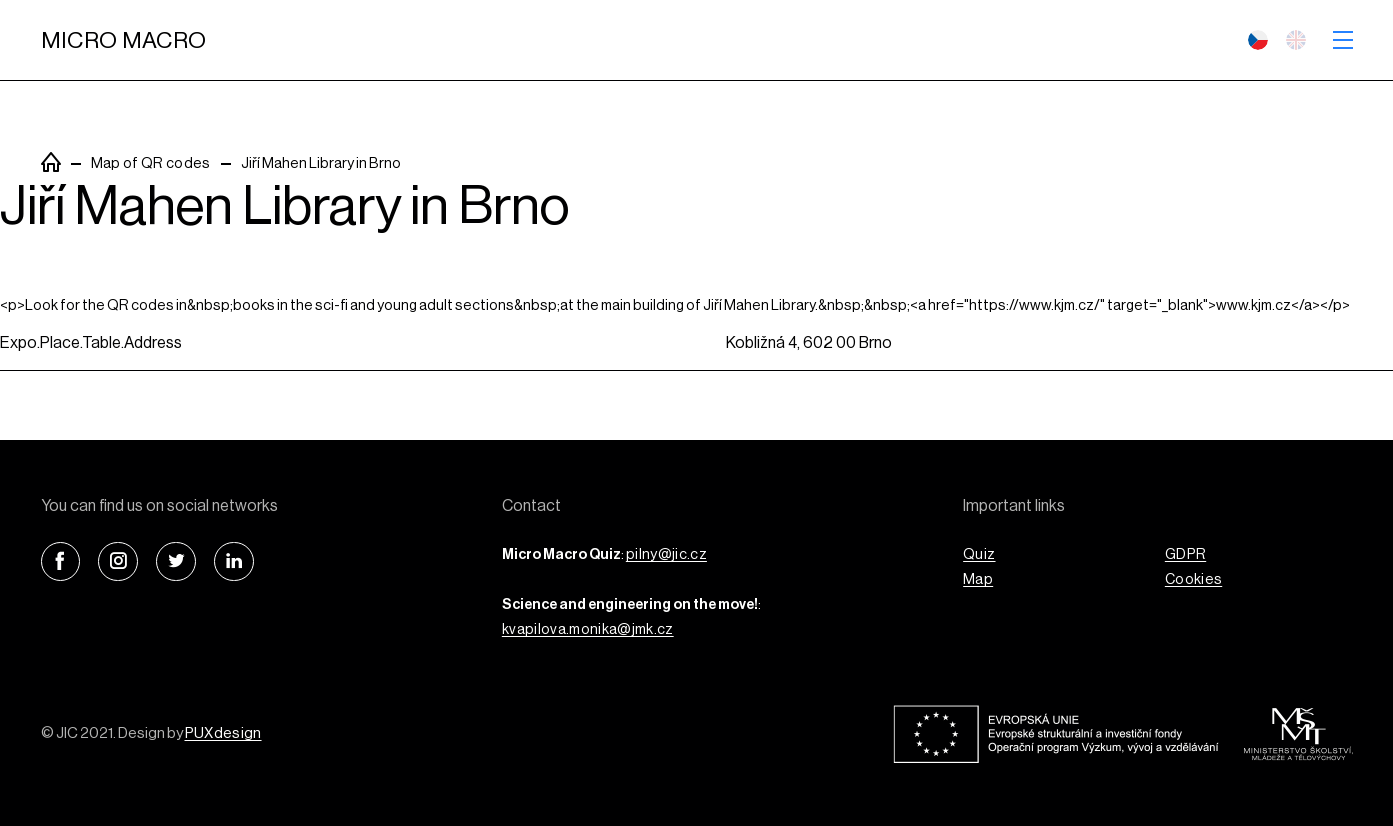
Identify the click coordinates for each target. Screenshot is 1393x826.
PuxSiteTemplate (51, 162)
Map (978, 579)
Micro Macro (124, 40)
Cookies (1193, 579)
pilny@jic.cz (666, 554)
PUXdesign (223, 733)
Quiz (979, 554)
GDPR (1185, 554)
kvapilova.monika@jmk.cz (588, 629)
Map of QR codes (151, 163)
